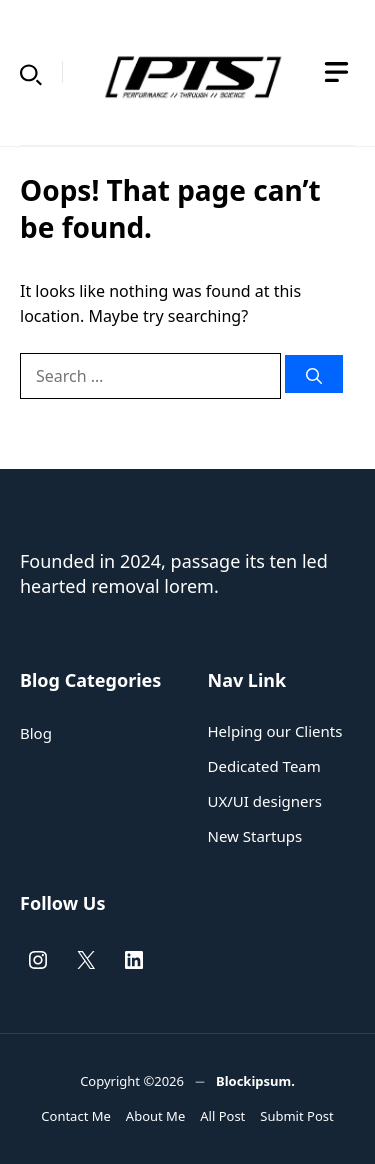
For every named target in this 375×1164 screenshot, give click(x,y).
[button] (31, 72)
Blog (36, 733)
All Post (222, 1116)
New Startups (255, 836)
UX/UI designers (265, 801)
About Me (155, 1116)
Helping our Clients (275, 731)
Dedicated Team (264, 766)
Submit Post (296, 1116)
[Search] (314, 374)
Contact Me (76, 1116)
